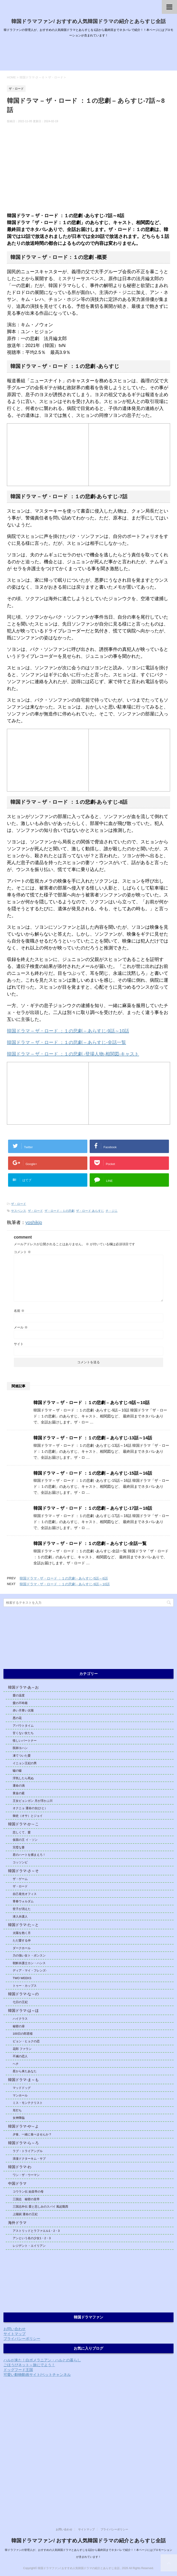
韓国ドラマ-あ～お (23, 1687)
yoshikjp (33, 1222)
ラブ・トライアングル (28, 2151)
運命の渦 (19, 1785)
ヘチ (16, 2064)
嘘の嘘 (17, 1770)
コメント (22, 1252)
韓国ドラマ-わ (19, 2167)
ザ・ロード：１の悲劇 (59, 1210)
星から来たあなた (25, 2071)
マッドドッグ (22, 2088)
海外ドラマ (17, 2223)
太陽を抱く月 (22, 1933)
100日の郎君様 (23, 2033)
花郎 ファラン (22, 2049)
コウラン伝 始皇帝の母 (28, 2191)
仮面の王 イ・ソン (25, 1839)
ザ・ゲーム (20, 1879)
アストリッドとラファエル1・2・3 (36, 2230)
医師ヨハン (20, 1748)
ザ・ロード (18, 1204)
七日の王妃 (20, 2002)
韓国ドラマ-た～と (23, 1925)
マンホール (20, 2095)
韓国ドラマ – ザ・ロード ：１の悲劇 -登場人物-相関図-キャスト (73, 1053)
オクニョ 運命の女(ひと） (30, 1808)
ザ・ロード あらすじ (90, 1210)
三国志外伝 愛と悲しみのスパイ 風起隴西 (40, 2206)
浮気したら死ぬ (23, 1778)
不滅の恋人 (20, 2056)
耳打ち (17, 2110)
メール (21, 1327)
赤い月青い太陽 (23, 1710)
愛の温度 (19, 1695)
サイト (19, 1344)
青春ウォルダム (23, 1901)
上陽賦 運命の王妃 (25, 2214)
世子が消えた (22, 1909)
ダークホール (22, 1948)
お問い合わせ (14, 2329)
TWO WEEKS (22, 1978)
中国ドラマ (17, 2183)
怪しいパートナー (25, 1740)
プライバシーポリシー (21, 2339)
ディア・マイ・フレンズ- (30, 1970)
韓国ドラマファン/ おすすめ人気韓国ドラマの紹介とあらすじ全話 (88, 21)
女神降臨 (19, 2117)
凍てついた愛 (22, 1755)
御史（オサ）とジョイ (28, 1815)
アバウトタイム (23, 1725)
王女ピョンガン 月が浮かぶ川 (33, 1800)
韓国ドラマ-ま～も (23, 2080)
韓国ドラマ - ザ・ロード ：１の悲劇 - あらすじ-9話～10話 (65, 1584)
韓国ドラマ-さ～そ (23, 1871)
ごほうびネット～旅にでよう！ (29, 2365)
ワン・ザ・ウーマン (26, 2175)
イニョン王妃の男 (25, 1763)
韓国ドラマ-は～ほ (23, 2011)
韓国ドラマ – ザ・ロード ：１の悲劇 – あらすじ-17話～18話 (92, 1508)
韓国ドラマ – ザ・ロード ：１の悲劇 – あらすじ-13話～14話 (92, 1437)
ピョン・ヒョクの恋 (26, 2041)
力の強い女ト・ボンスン (29, 1955)
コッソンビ (20, 1862)
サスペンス (18, 1210)
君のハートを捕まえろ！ (29, 1854)
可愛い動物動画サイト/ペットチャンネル (37, 2375)
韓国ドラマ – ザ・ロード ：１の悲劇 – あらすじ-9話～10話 (68, 1030)
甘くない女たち (23, 1733)
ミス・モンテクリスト (28, 2103)
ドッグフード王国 (18, 2370)
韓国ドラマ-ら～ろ (23, 2143)
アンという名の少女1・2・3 (32, 2238)
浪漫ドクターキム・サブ (29, 2158)
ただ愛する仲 (22, 1940)
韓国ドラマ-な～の (23, 1994)
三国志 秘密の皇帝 (26, 2199)
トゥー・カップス (25, 1985)
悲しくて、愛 (22, 1832)
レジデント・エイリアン (29, 2245)
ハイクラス (20, 2018)
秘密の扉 (19, 2026)
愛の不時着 (20, 1703)
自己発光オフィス (25, 1894)
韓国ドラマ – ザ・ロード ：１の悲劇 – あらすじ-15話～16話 (92, 1473)
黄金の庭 (19, 1793)
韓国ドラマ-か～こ (23, 1824)
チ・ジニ (112, 1210)
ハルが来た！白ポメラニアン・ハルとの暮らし (42, 2360)
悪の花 (17, 1718)
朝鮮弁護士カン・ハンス (31, 1963)
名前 (19, 1311)
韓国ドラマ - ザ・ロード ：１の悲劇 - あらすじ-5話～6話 (64, 1578)
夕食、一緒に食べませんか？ (32, 2134)
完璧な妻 (19, 1847)
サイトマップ (14, 2334)
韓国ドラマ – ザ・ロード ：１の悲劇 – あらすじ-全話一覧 (66, 1042)
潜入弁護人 (20, 1916)
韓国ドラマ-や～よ (23, 2126)
